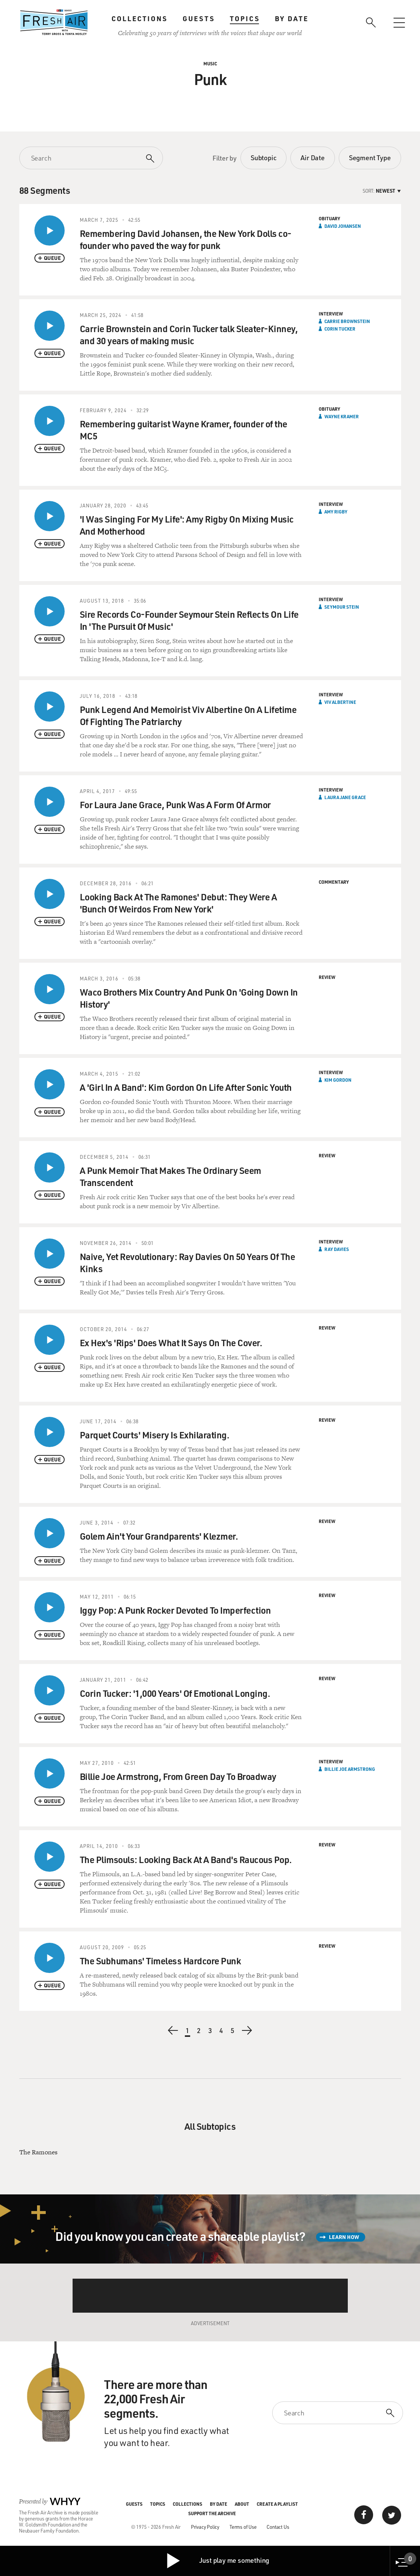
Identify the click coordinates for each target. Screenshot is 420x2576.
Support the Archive (212, 2513)
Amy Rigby (335, 512)
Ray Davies (336, 1249)
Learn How (344, 2236)
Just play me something (217, 2560)
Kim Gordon (338, 1080)
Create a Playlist (277, 2504)
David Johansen (342, 226)
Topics (245, 18)
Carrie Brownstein (347, 321)
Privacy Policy (205, 2526)
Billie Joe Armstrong (349, 1769)
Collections (139, 18)
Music (210, 63)
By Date (291, 18)
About (242, 2504)
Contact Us (278, 2526)
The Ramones (38, 2152)
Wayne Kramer (341, 416)
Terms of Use (243, 2526)
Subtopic (263, 157)
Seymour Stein (341, 607)
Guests (199, 18)
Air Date (312, 157)
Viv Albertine (340, 702)
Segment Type (370, 157)
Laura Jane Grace (345, 797)
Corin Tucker (339, 329)
